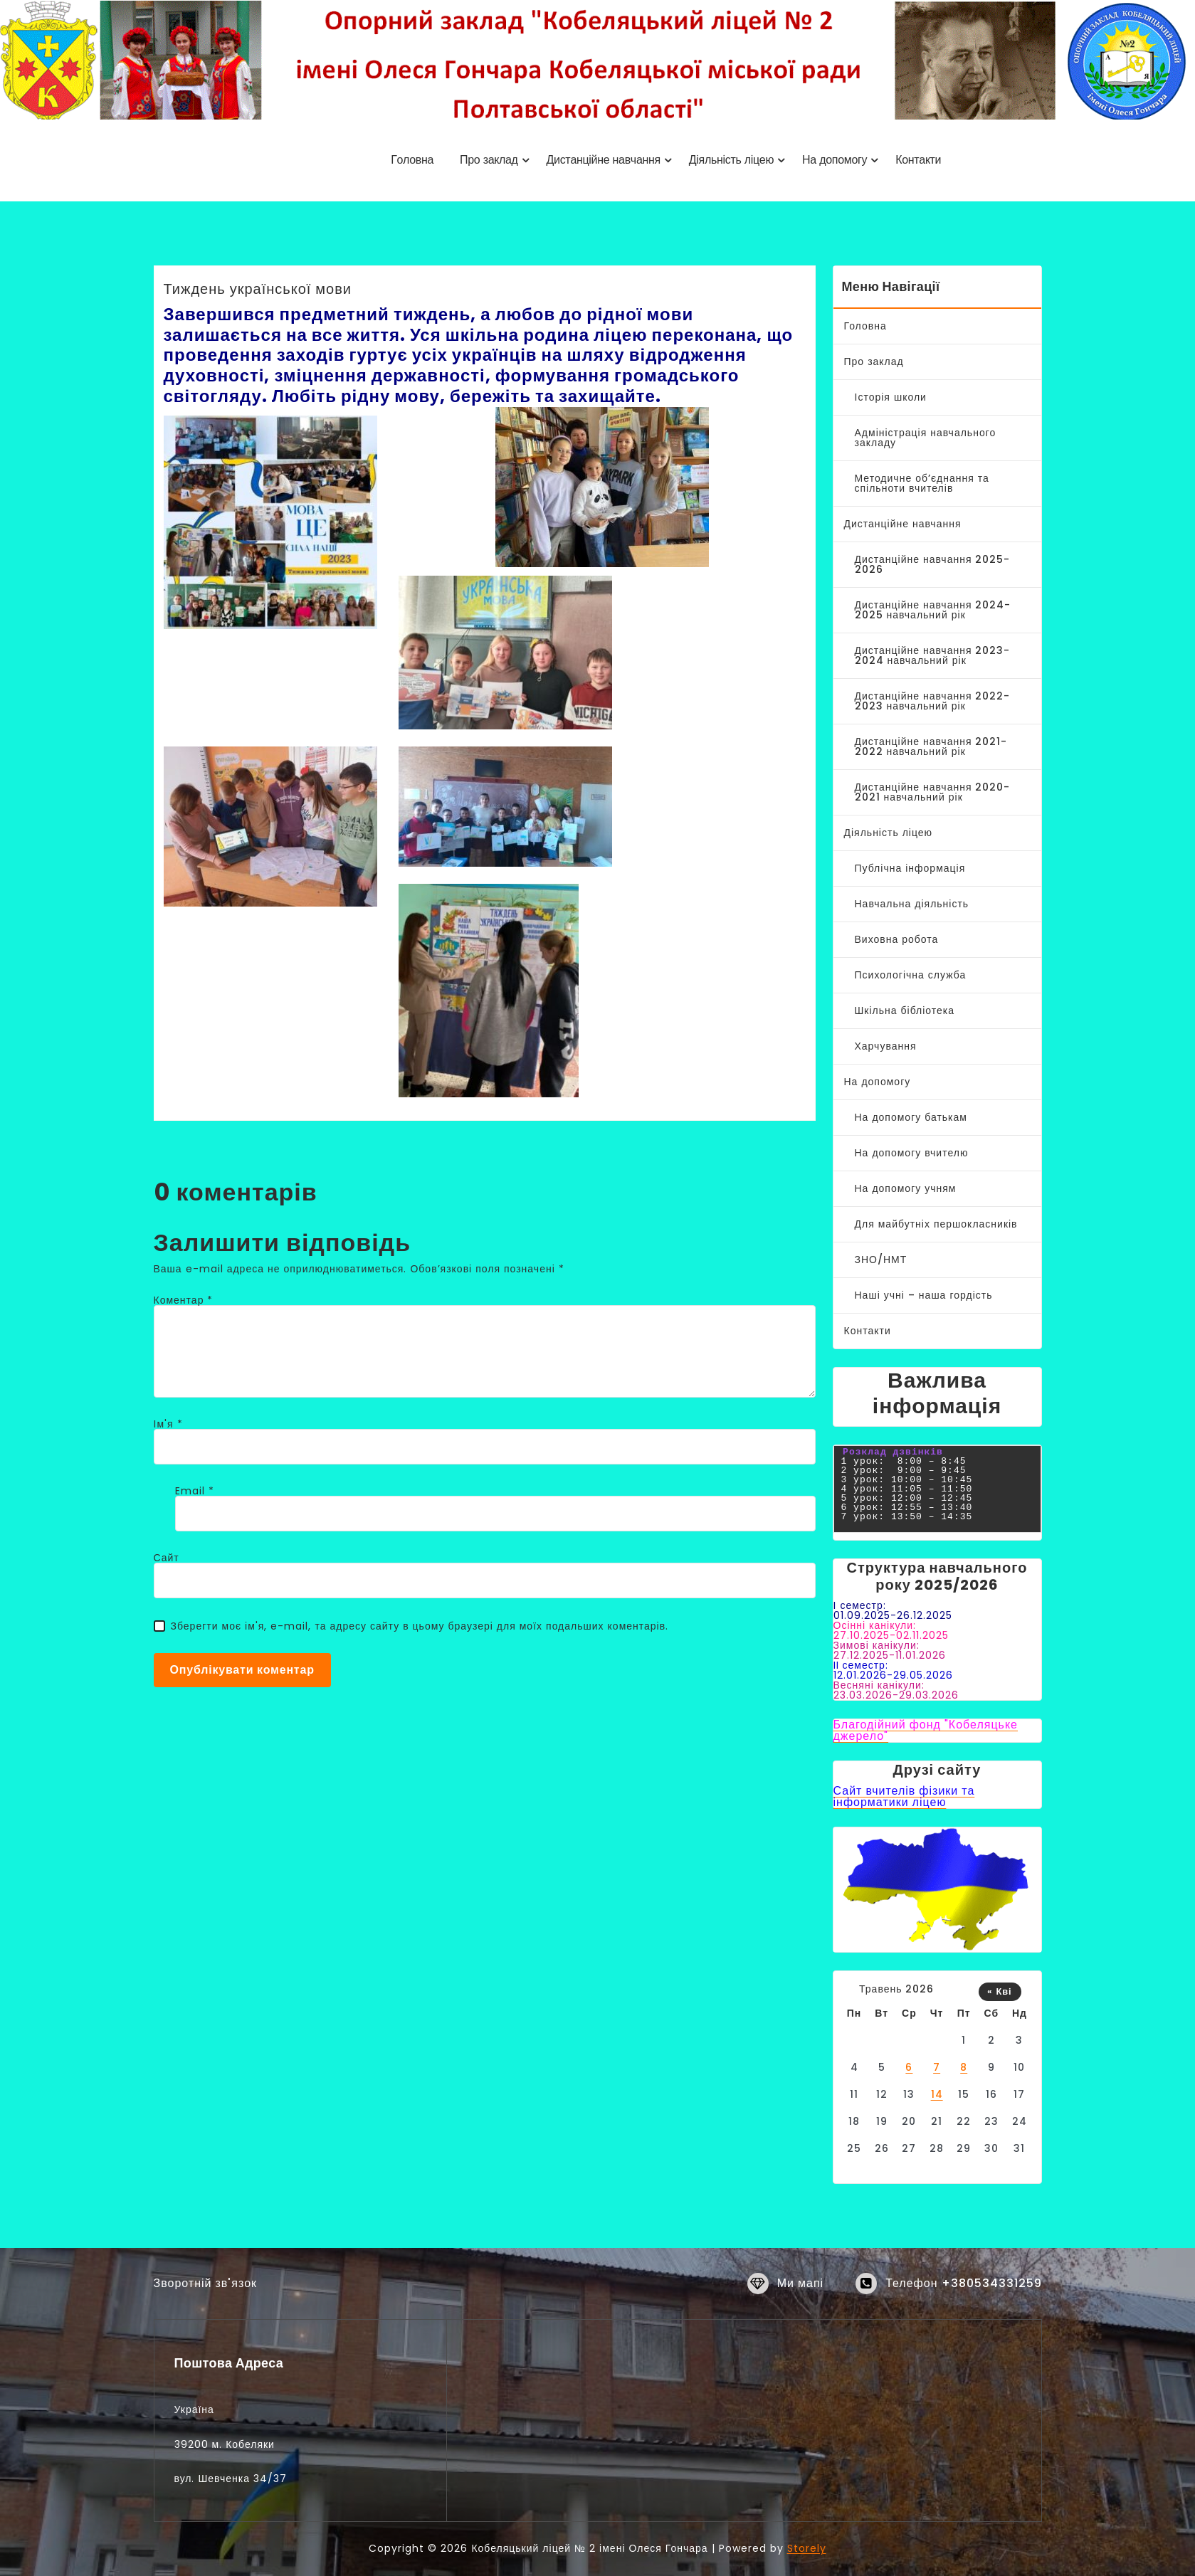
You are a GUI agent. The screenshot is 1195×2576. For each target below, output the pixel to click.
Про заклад (874, 361)
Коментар (184, 1300)
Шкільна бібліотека (905, 1010)
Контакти (867, 1331)
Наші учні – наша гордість (924, 1295)
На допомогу (877, 1082)
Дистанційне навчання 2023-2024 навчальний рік (933, 655)
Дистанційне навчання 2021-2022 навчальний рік (931, 746)
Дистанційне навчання (903, 524)
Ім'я (168, 1424)
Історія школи (891, 397)
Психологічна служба (911, 975)
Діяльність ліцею (888, 832)
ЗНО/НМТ (881, 1259)
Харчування (886, 1046)
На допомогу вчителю (912, 1153)
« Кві (999, 1991)
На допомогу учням (906, 1188)
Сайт (166, 1558)
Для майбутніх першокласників (936, 1224)
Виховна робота (897, 939)
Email (194, 1491)
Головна (865, 326)
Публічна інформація (910, 868)
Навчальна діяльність (912, 904)
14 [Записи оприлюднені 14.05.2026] (937, 2094)
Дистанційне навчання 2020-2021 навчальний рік (933, 792)
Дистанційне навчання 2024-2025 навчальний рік (933, 610)
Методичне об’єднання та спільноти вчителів (922, 483)
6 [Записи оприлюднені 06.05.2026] (908, 2067)
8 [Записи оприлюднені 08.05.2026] (963, 2067)
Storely (806, 2548)
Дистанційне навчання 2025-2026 (933, 564)
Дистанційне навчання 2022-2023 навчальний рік (933, 701)
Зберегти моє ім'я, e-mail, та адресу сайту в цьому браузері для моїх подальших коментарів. (420, 1626)
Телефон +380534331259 (963, 2301)
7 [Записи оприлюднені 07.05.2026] (936, 2067)
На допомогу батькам (911, 1117)
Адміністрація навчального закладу (925, 438)
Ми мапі (800, 2301)
